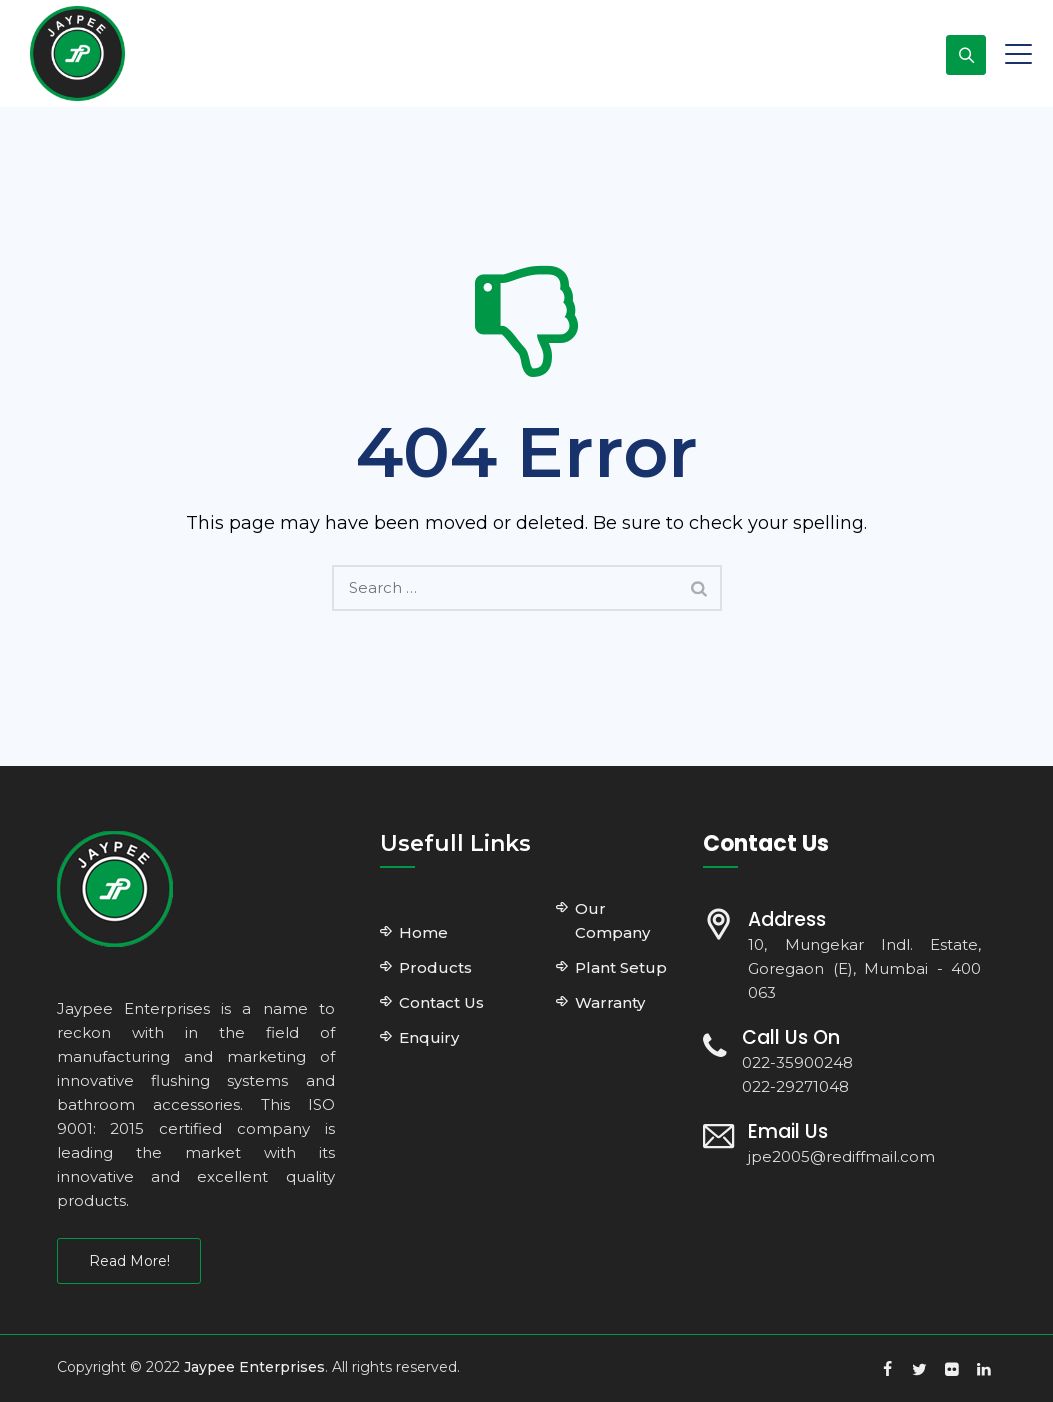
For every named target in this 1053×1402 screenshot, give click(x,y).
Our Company (612, 920)
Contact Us (441, 1002)
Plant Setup (621, 967)
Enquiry (429, 1037)
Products (435, 967)
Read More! (129, 1261)
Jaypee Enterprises (254, 1367)
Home (423, 932)
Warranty (610, 1002)
